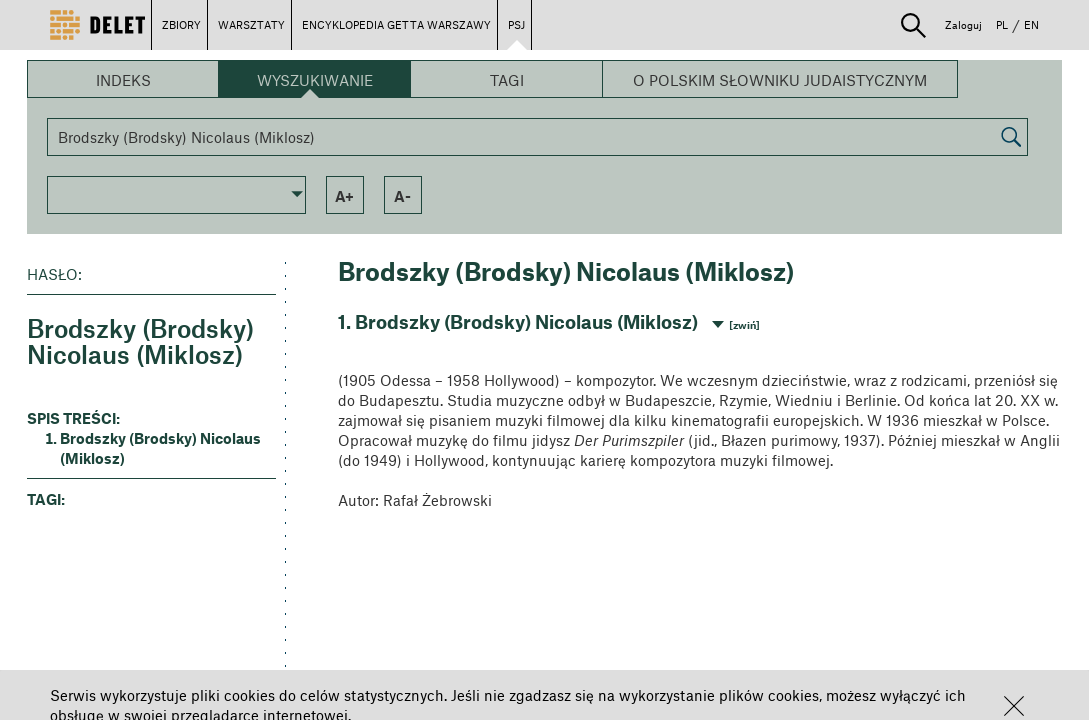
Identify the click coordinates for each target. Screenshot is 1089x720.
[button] (1014, 706)
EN (1031, 24)
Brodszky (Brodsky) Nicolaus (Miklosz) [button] (160, 448)
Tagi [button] (507, 80)
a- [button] (402, 196)
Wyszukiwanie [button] (315, 80)
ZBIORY (181, 24)
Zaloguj (963, 24)
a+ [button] (344, 196)
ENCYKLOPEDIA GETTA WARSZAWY (396, 24)
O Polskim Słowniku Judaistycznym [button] (780, 80)
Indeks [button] (123, 80)
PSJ (516, 24)
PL (1002, 24)
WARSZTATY (251, 24)
